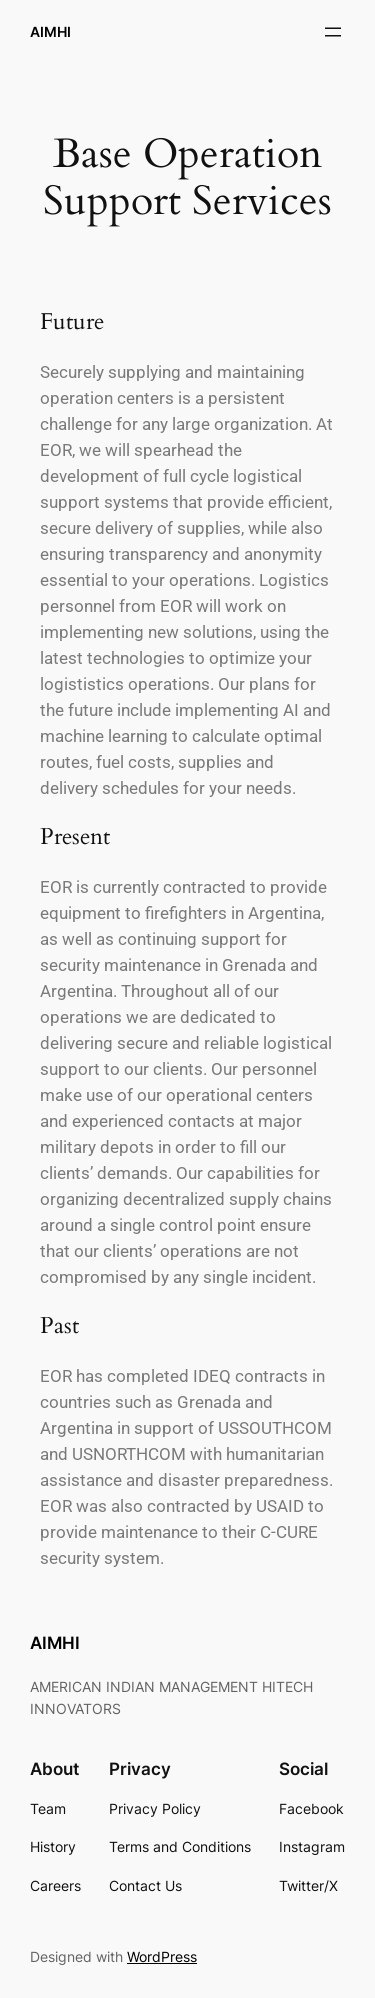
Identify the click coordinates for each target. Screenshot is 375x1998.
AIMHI (50, 31)
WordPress (162, 1956)
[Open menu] (333, 32)
